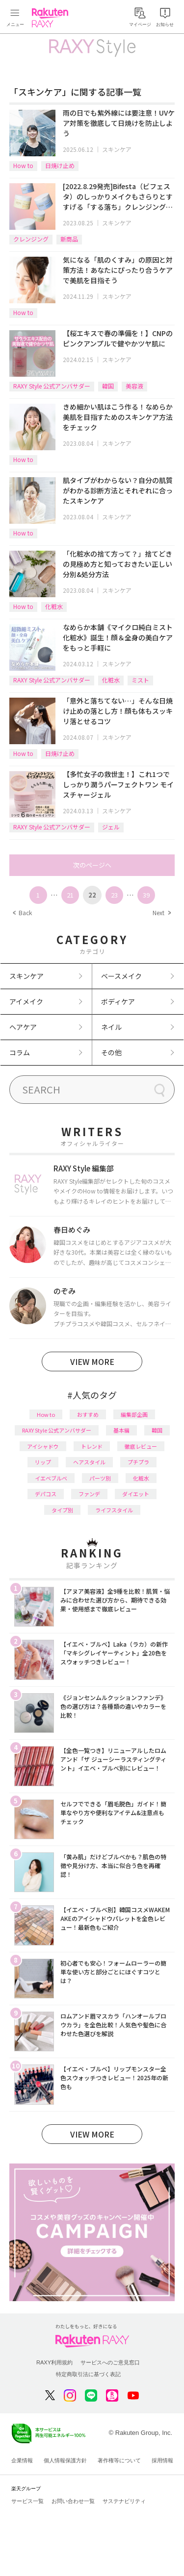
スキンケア (116, 149)
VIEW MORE (92, 1361)
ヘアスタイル (89, 1462)
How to (23, 165)
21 (70, 894)
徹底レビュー (141, 1446)
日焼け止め (60, 165)
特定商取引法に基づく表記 (88, 2374)
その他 (111, 1052)
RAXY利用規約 (54, 2362)
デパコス (45, 1494)
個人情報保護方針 (65, 2460)
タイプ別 (62, 1510)
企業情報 (22, 2460)
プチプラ (138, 1462)
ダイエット (135, 1494)
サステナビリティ (124, 2501)
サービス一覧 (27, 2501)
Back (22, 912)
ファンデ (89, 1494)
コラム (19, 1052)
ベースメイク (121, 976)
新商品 (69, 239)
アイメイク (26, 1001)
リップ (43, 1462)
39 (146, 894)
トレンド (92, 1446)
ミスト (140, 680)
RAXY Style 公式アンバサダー (51, 386)
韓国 (108, 386)
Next (161, 912)
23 (114, 894)
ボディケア (118, 1001)
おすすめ (88, 1414)
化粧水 (54, 606)
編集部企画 (134, 1414)
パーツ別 (100, 1478)
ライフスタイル (114, 1510)
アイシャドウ (43, 1446)
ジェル (111, 827)
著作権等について (119, 2460)
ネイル (111, 1027)
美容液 (134, 386)
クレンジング (31, 239)
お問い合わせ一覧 (73, 2501)
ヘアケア (23, 1027)
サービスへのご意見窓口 (110, 2362)
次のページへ (92, 865)
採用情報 (162, 2460)
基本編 (121, 1430)
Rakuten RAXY (52, 17)
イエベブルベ (51, 1478)
